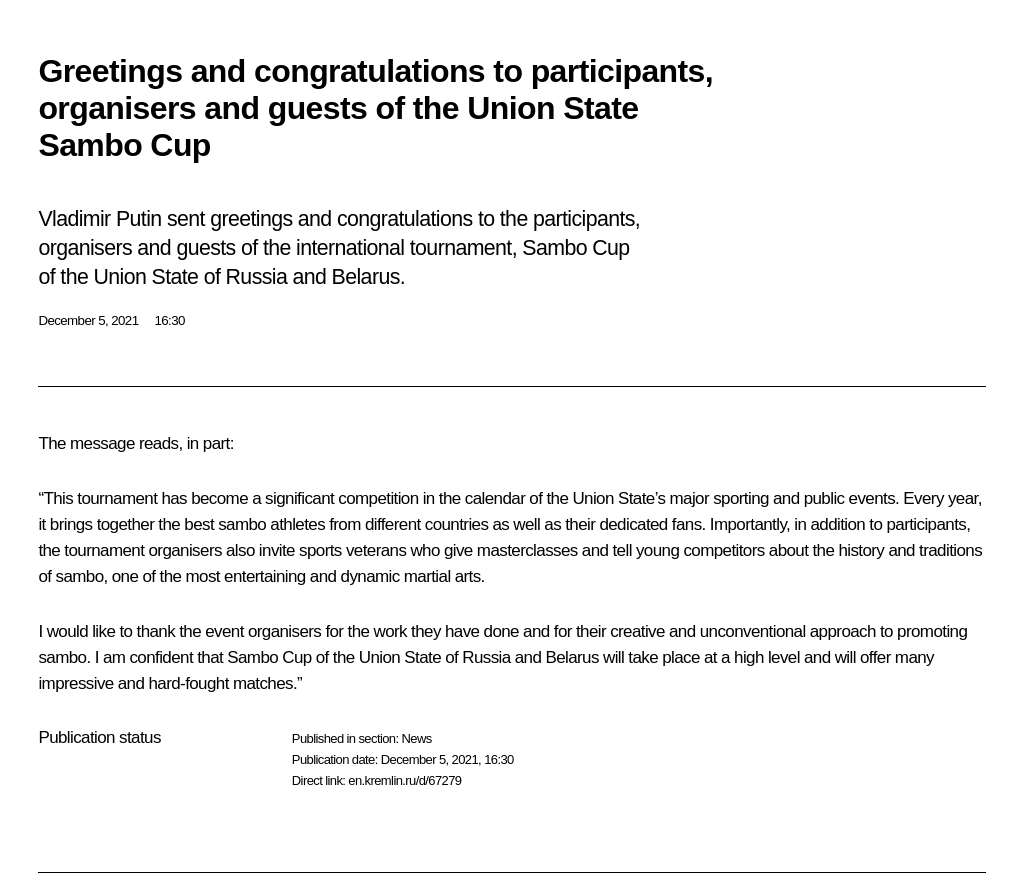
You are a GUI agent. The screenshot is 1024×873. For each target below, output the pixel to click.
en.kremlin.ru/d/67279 (404, 780)
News (416, 738)
